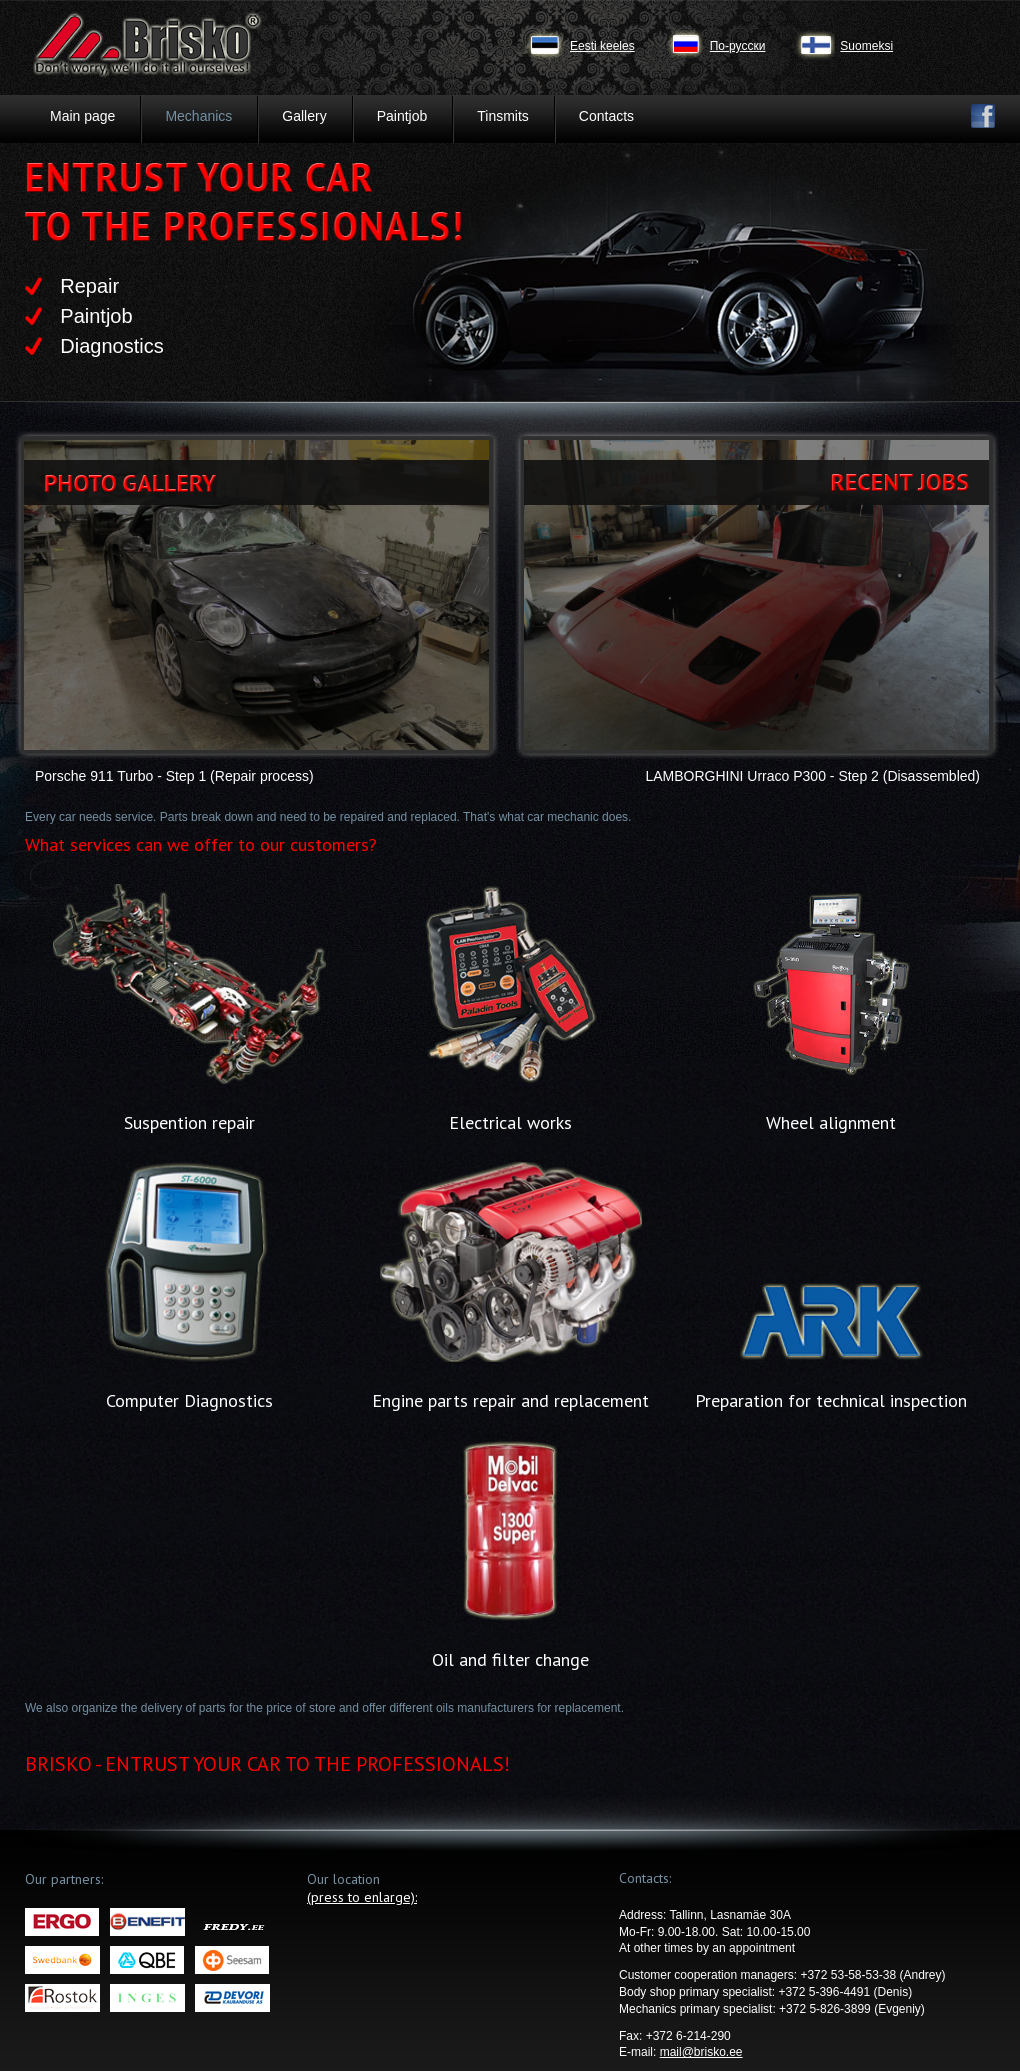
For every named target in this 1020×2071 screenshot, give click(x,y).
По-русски (738, 46)
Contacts (606, 116)
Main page (82, 116)
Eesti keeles (602, 46)
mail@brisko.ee (701, 2052)
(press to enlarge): (362, 1897)
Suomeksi (866, 46)
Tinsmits (503, 116)
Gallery (304, 116)
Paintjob (402, 116)
